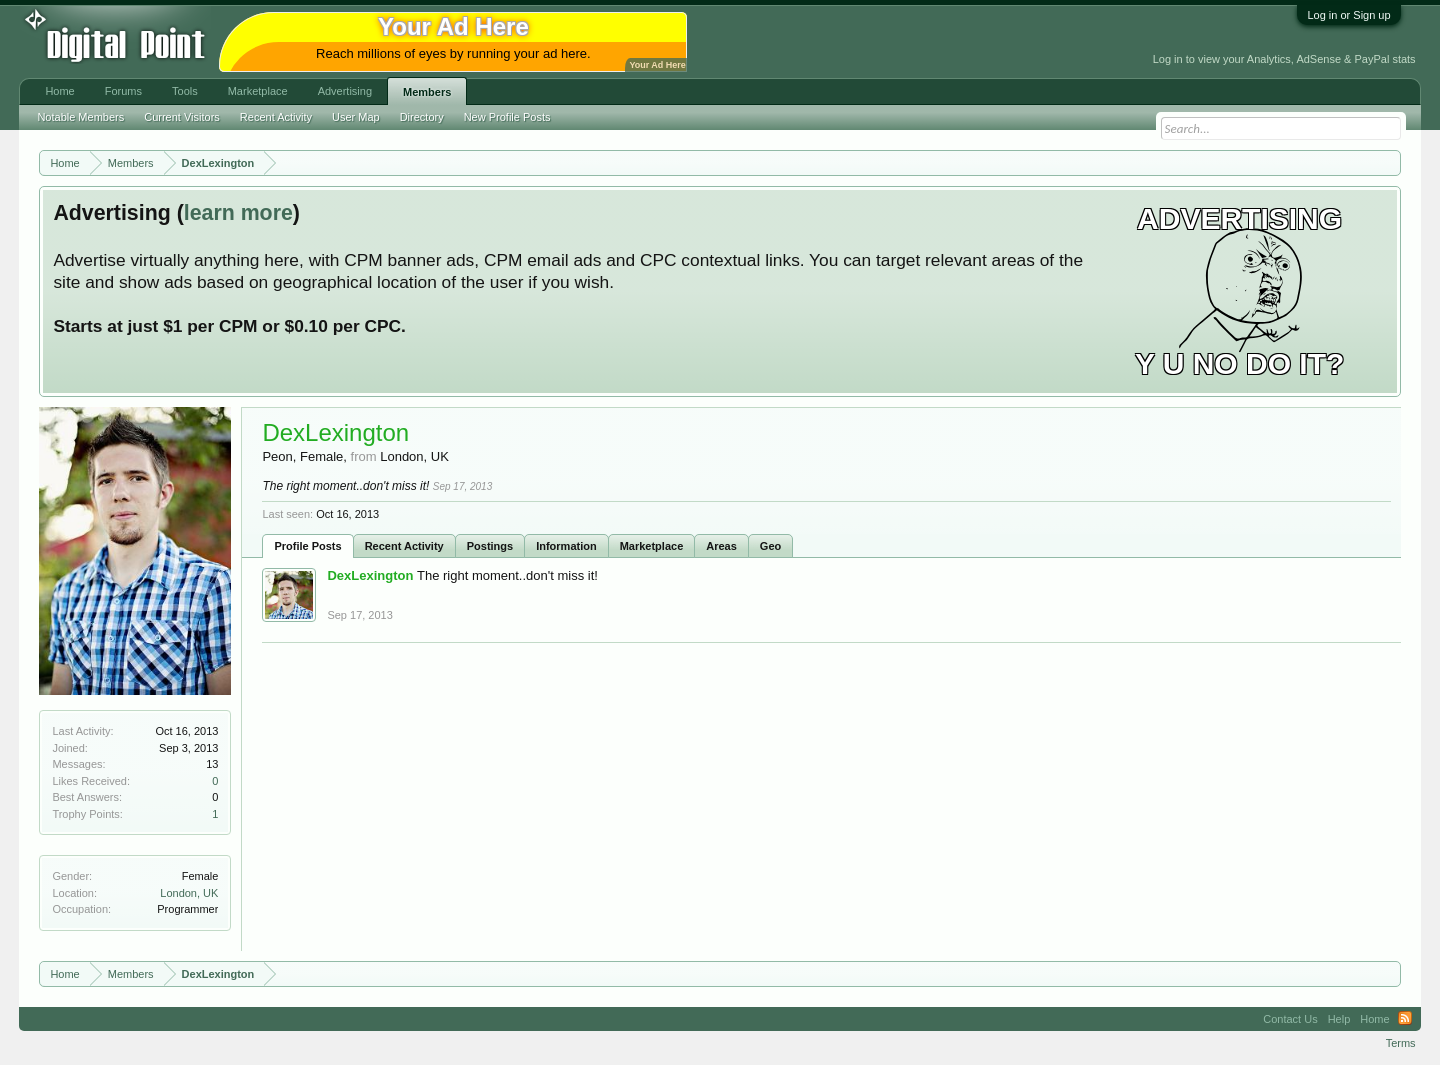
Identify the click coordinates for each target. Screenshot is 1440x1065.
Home (59, 91)
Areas (721, 546)
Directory (422, 117)
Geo (770, 546)
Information (566, 546)
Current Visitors (182, 117)
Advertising (345, 91)
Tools (185, 91)
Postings (490, 546)
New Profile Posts (507, 117)
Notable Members (80, 117)
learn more (238, 213)
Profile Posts (307, 546)
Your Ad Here (657, 65)
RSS (1405, 1019)
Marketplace (652, 546)
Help (1339, 1019)
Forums (123, 91)
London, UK (189, 893)
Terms (1401, 1043)
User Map (356, 117)
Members (427, 92)
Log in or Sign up (1348, 15)
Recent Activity (404, 546)
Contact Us (1290, 1019)
